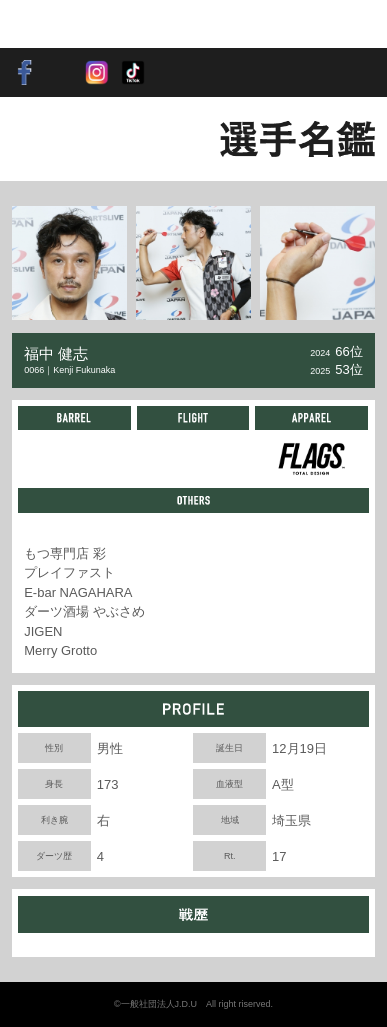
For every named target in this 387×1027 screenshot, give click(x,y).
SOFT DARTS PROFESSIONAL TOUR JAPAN (76, 24)
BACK (46, 139)
